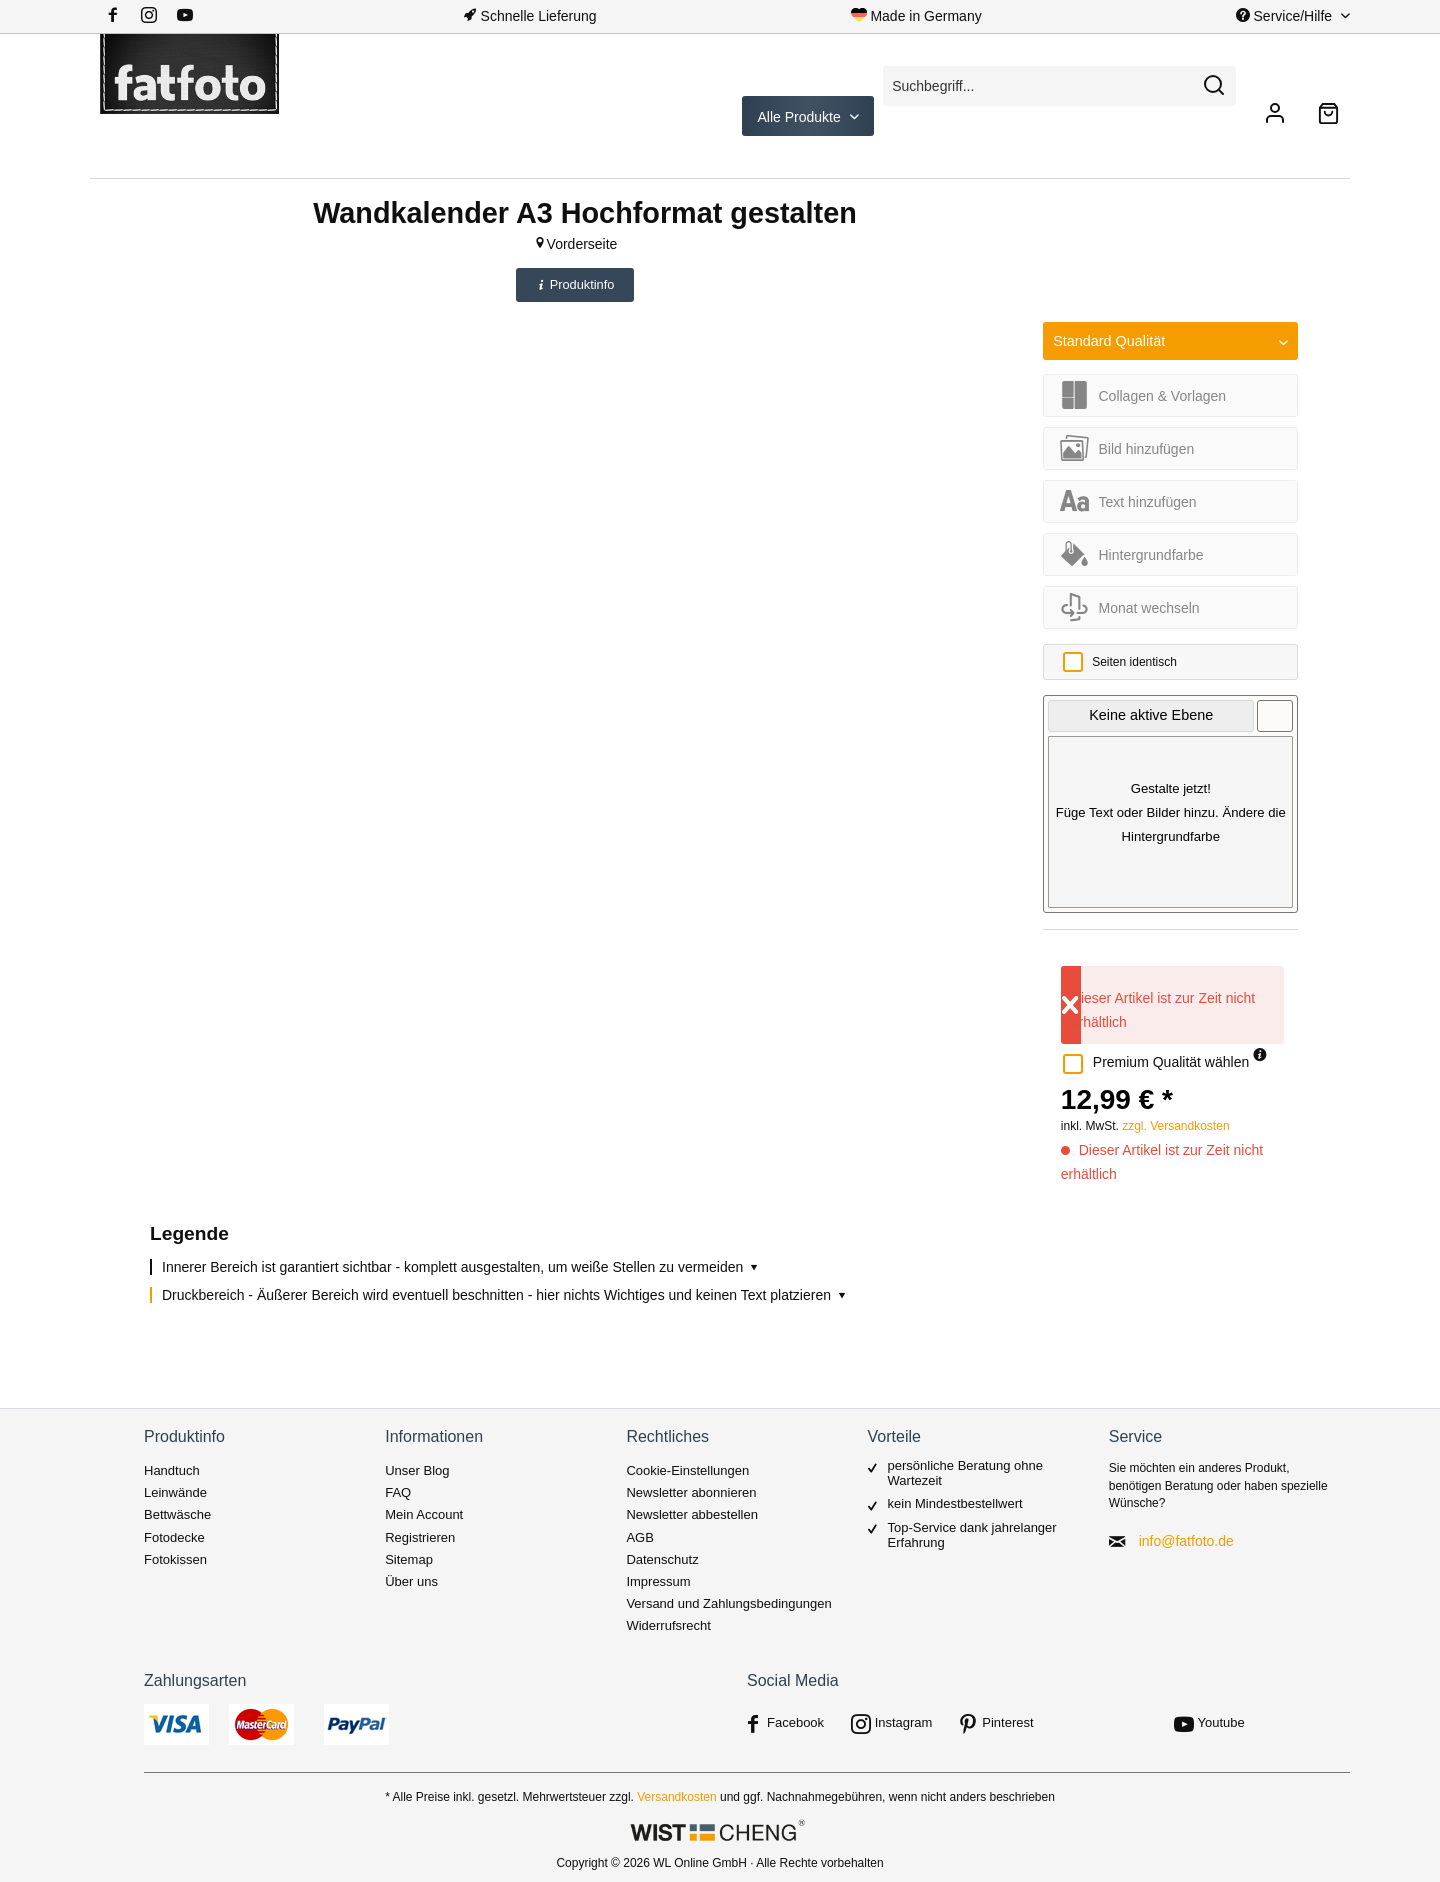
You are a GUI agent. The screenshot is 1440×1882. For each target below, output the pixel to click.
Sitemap (409, 1559)
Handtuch (172, 1470)
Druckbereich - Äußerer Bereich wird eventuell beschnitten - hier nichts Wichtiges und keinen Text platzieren (505, 1295)
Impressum (658, 1581)
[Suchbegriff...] (1059, 86)
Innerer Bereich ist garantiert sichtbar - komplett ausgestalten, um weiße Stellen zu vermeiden (461, 1267)
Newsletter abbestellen (692, 1514)
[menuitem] (157, 16)
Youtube (1221, 1722)
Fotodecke (174, 1537)
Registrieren (420, 1537)
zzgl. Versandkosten (1175, 1126)
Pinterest (1007, 1722)
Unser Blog (417, 1470)
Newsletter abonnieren (691, 1492)
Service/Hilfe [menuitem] (1286, 16)
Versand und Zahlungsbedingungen (728, 1603)
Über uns (411, 1581)
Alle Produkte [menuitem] (801, 117)
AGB (639, 1537)
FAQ (398, 1492)
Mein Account (424, 1514)
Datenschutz (662, 1559)
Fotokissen (175, 1559)
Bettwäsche (177, 1514)
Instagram (904, 1722)
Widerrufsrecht (668, 1625)
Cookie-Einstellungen (687, 1470)
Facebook (795, 1722)
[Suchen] (1214, 86)
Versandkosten (676, 1797)
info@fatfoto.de (1186, 1541)
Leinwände (175, 1492)
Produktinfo (575, 284)
